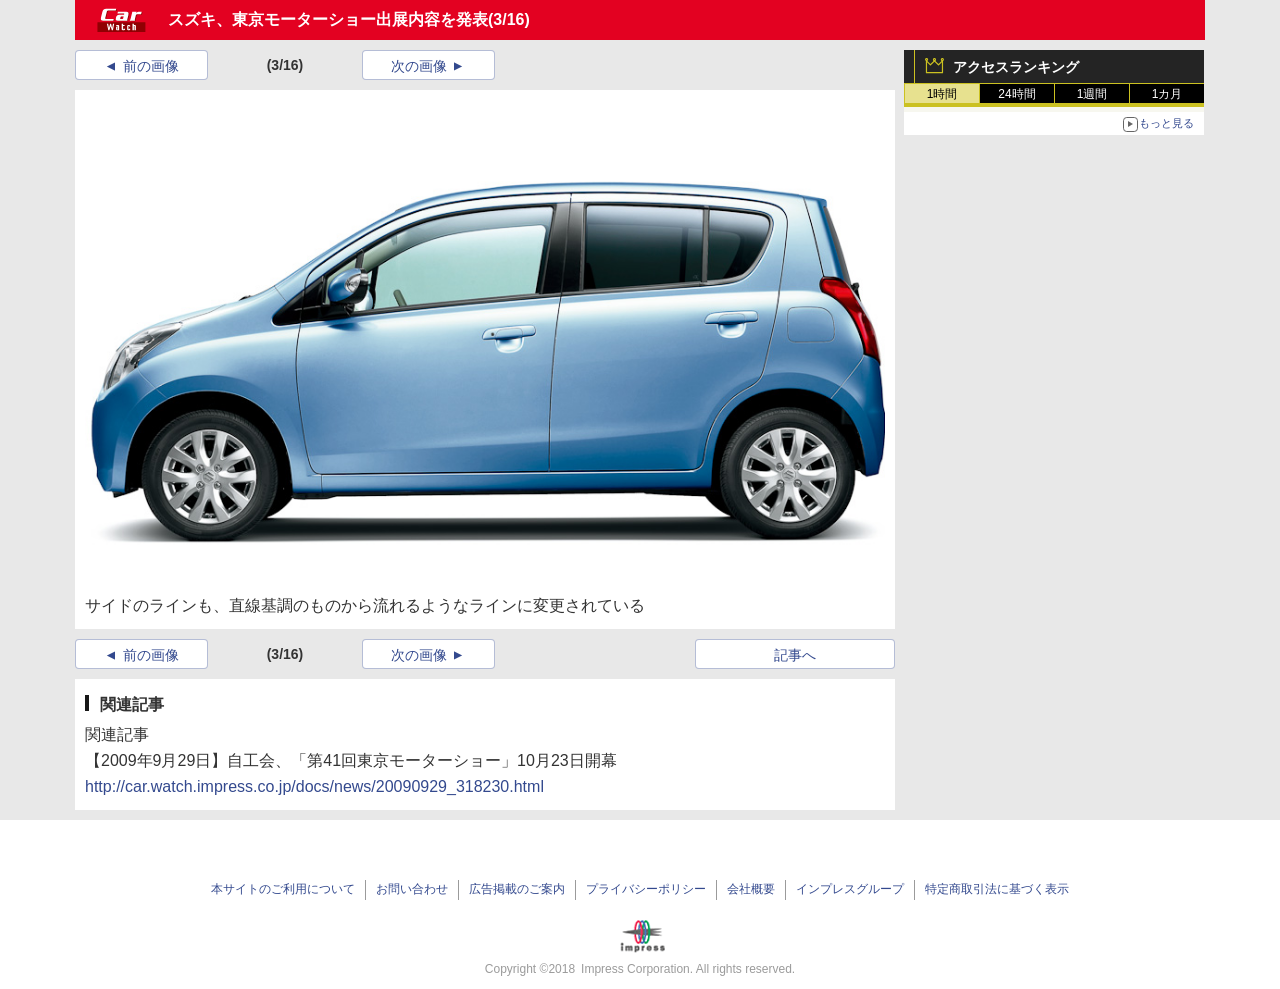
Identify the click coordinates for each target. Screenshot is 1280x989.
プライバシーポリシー (646, 889)
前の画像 (151, 66)
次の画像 (419, 66)
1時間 (942, 94)
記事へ (795, 655)
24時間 (1016, 94)
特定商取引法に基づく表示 (997, 889)
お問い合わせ (412, 889)
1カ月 (1167, 94)
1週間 (1092, 94)
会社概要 (751, 889)
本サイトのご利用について (283, 889)
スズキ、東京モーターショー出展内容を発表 (328, 19)
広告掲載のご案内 (517, 889)
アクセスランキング (1016, 67)
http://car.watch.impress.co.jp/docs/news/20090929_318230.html (314, 786)
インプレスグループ (850, 889)
